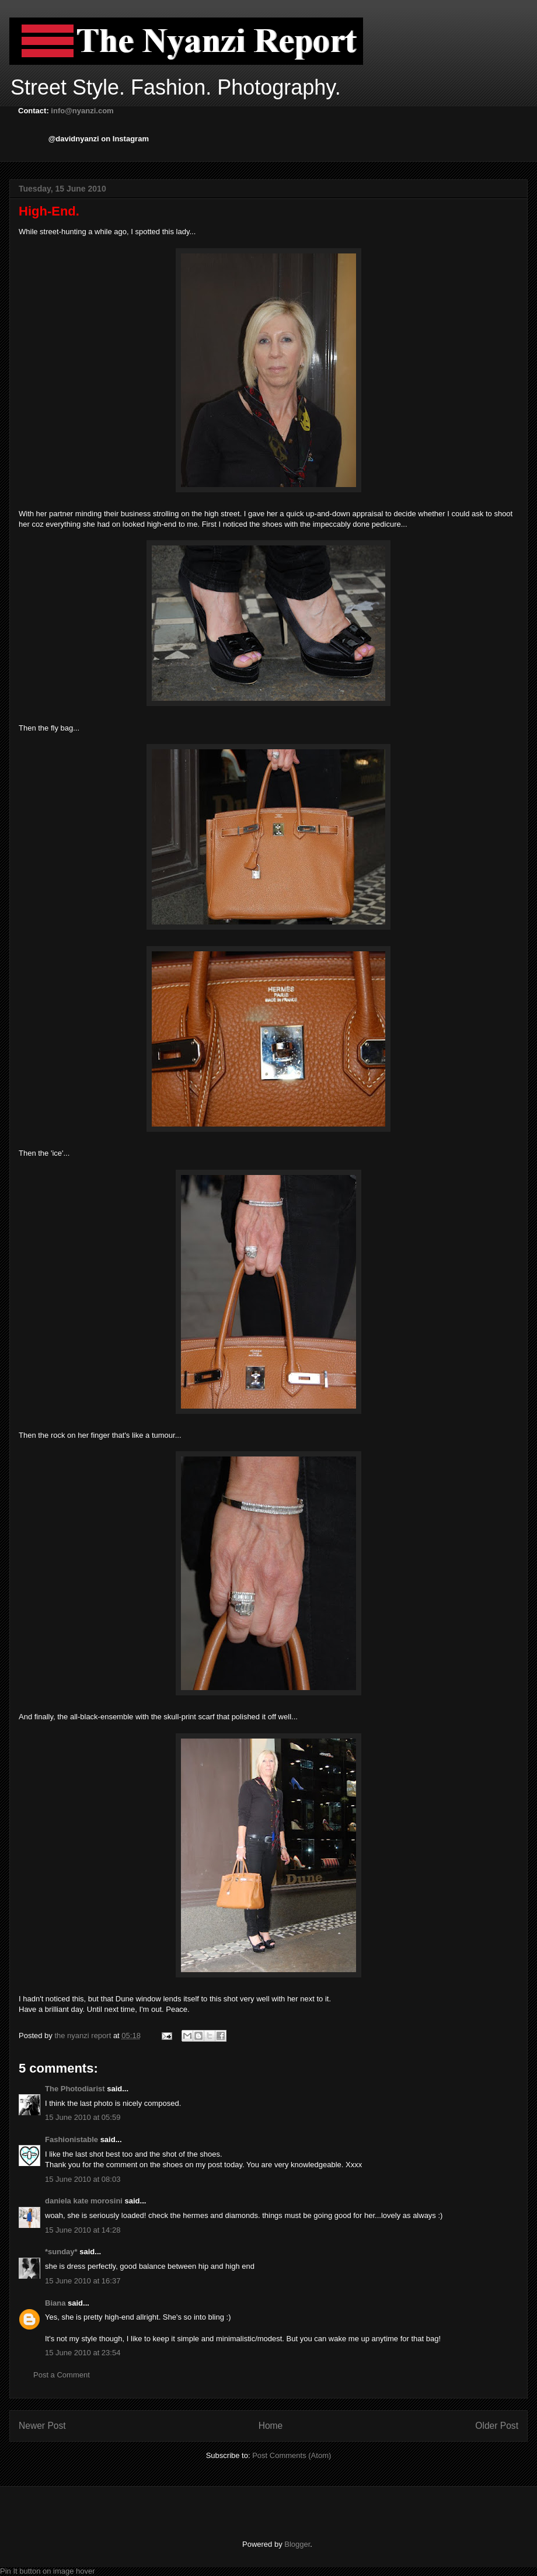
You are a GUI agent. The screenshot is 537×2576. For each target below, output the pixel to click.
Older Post (496, 2426)
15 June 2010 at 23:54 (82, 2352)
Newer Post (42, 2426)
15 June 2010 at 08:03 (82, 2179)
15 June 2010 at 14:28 (82, 2230)
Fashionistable (71, 2139)
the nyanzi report (83, 2035)
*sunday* (61, 2251)
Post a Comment (61, 2374)
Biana (55, 2303)
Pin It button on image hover (47, 2571)
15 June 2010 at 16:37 (82, 2280)
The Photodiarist (75, 2088)
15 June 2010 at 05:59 (82, 2117)
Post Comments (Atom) (291, 2455)
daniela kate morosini (84, 2200)
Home (271, 2426)
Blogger (297, 2544)
